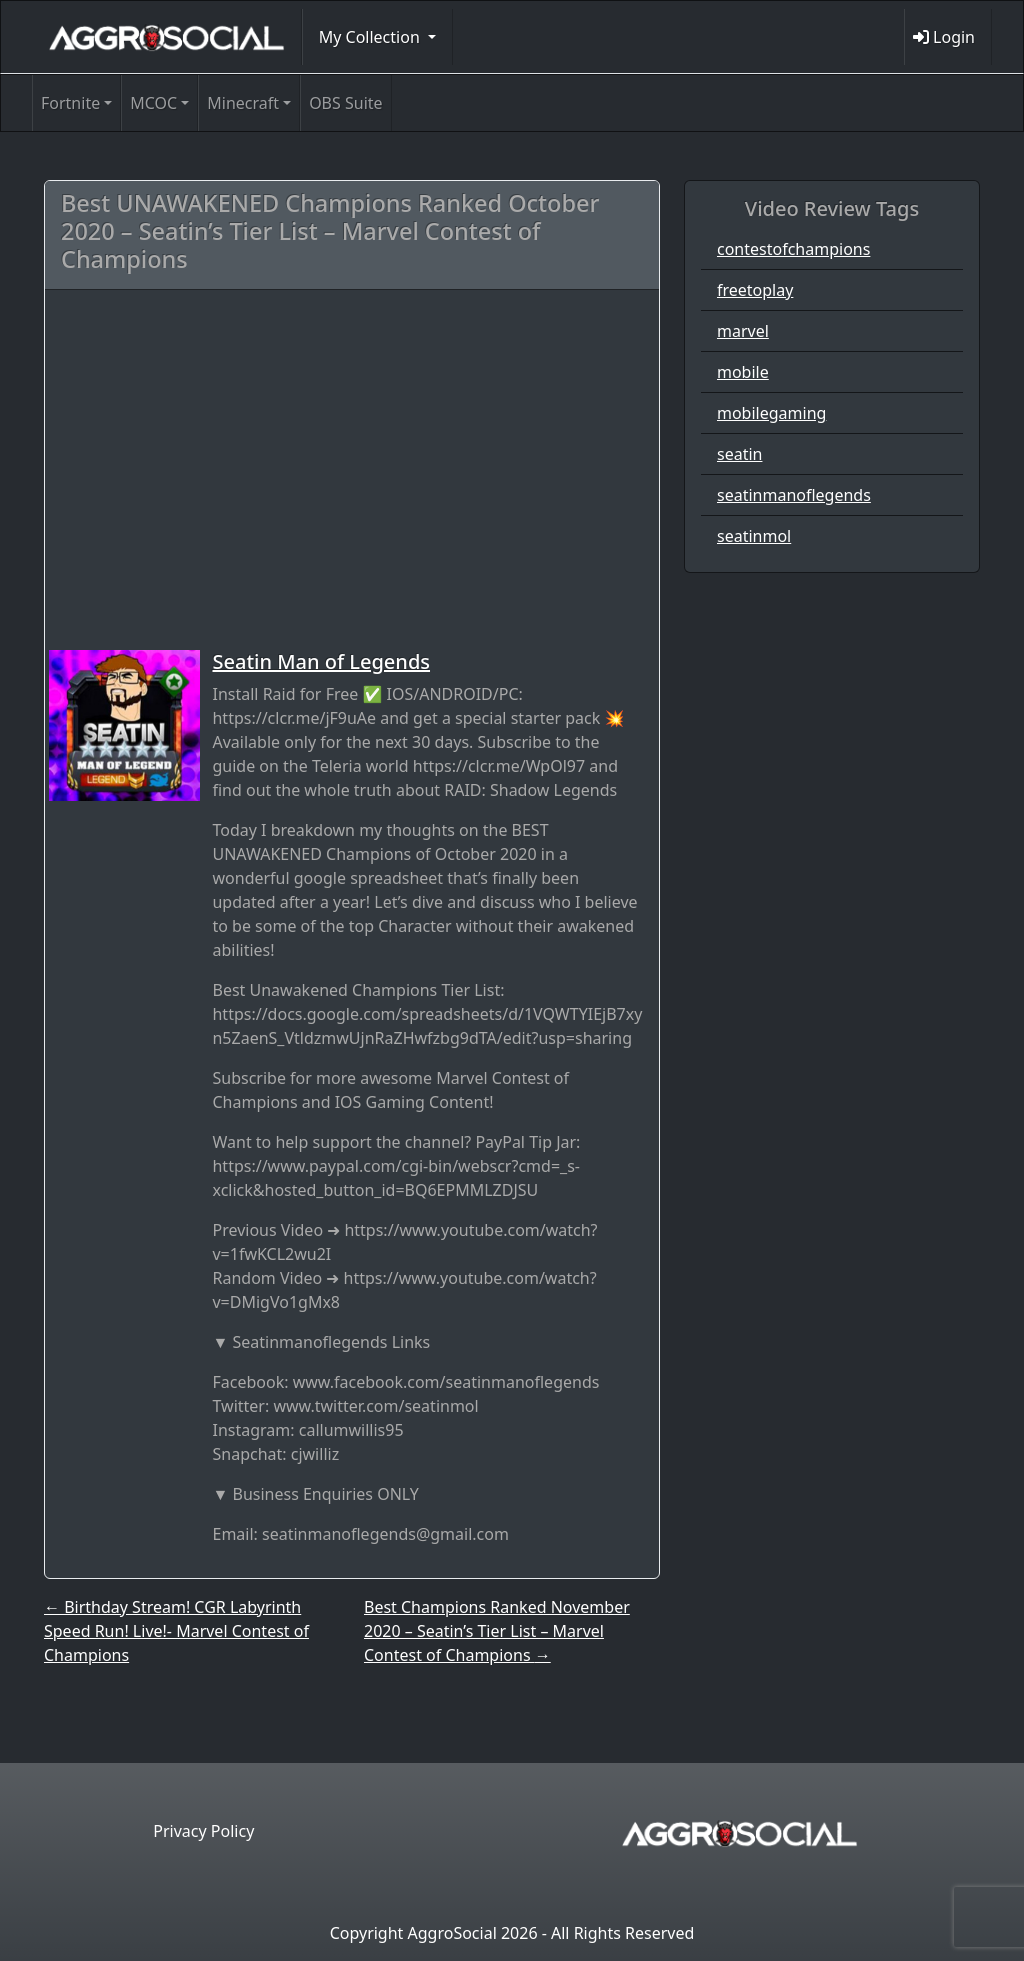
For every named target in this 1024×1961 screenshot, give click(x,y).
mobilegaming (771, 413)
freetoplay (755, 290)
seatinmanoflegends (794, 495)
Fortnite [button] (70, 103)
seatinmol (754, 536)
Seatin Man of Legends (321, 661)
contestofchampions (793, 249)
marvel (743, 331)
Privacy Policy (203, 1831)
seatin (739, 454)
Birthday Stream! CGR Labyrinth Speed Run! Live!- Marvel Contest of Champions (176, 1631)
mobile (743, 372)
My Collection (371, 37)
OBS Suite (345, 103)
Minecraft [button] (243, 103)
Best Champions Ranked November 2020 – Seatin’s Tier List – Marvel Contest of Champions (497, 1631)
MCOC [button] (153, 103)
